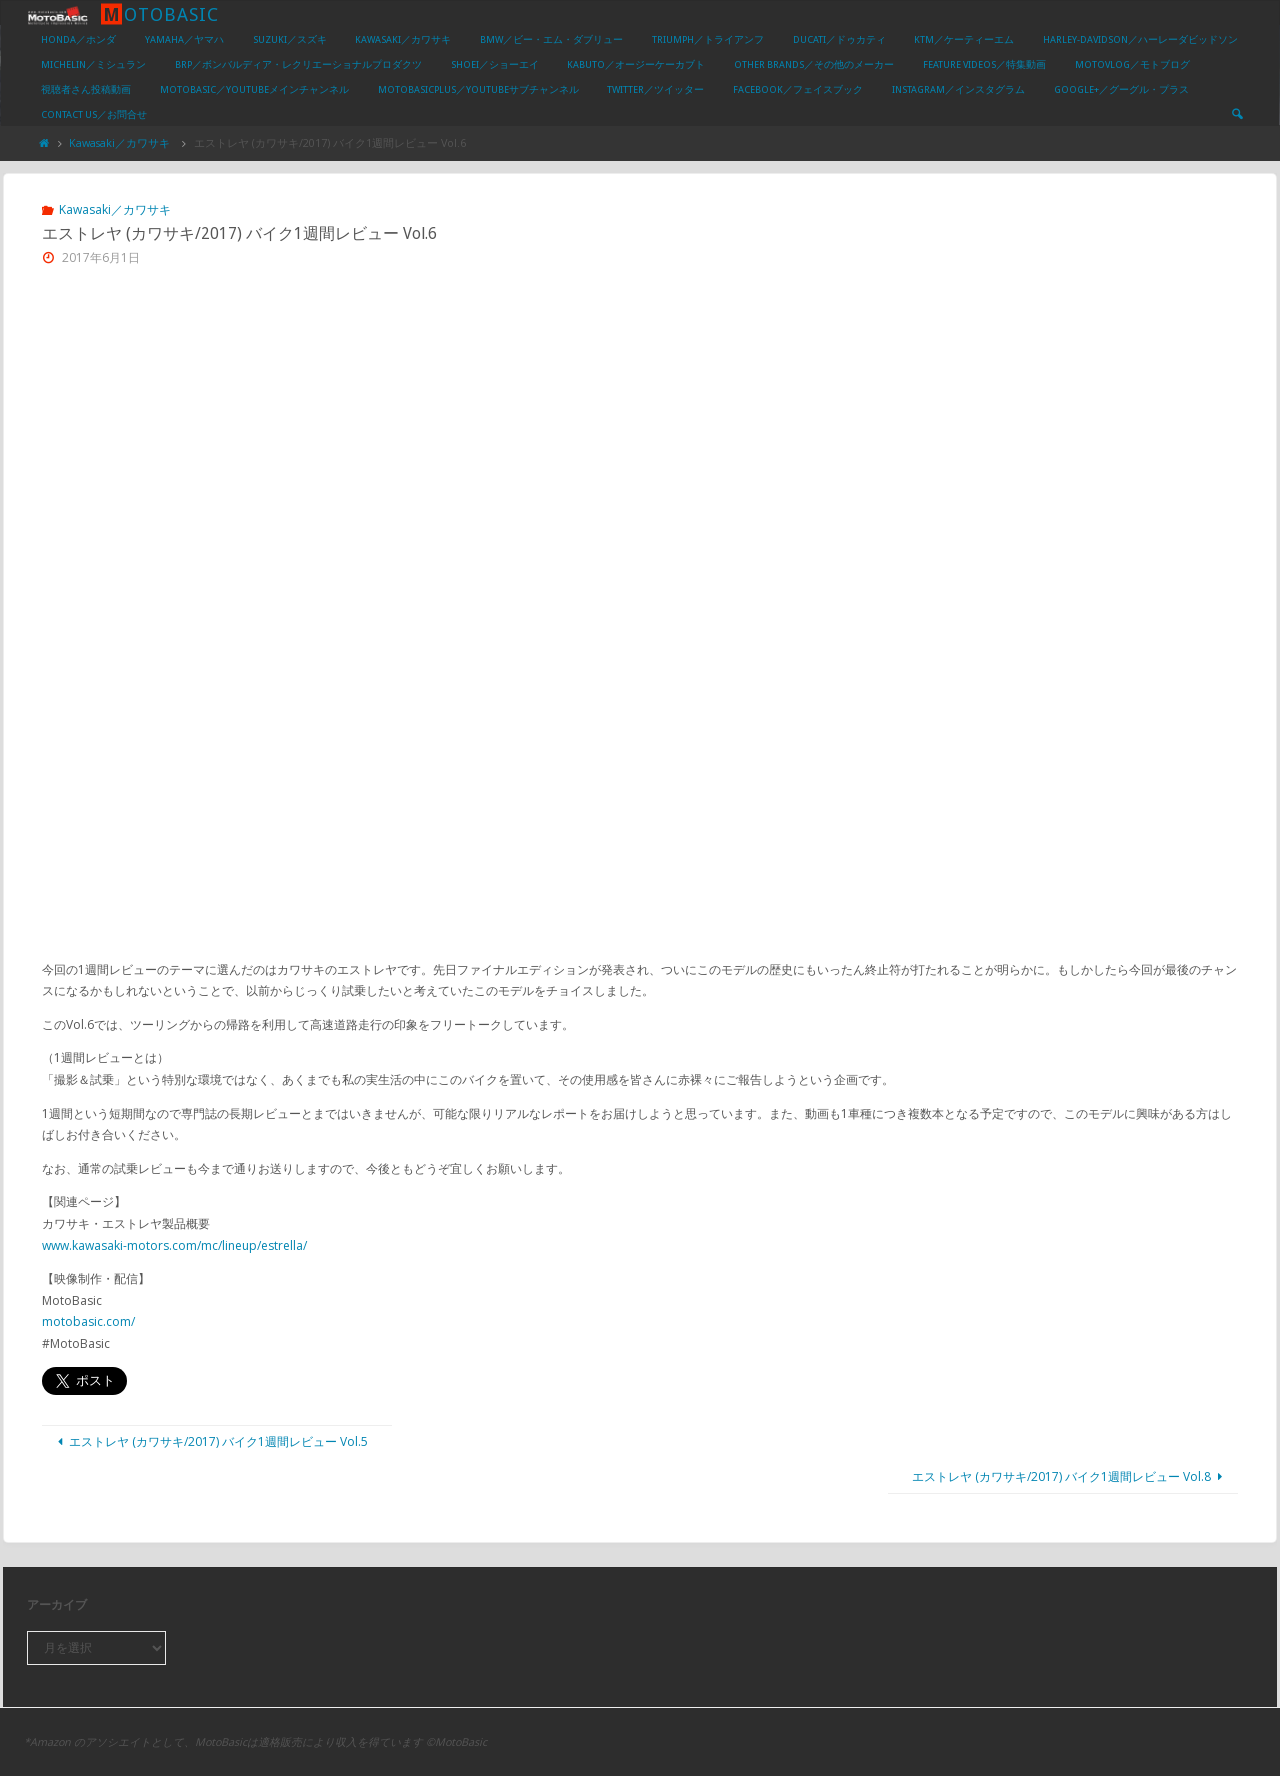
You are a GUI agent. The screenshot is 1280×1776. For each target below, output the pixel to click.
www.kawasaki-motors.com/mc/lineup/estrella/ (174, 1245)
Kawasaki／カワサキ (119, 142)
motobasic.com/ (88, 1321)
